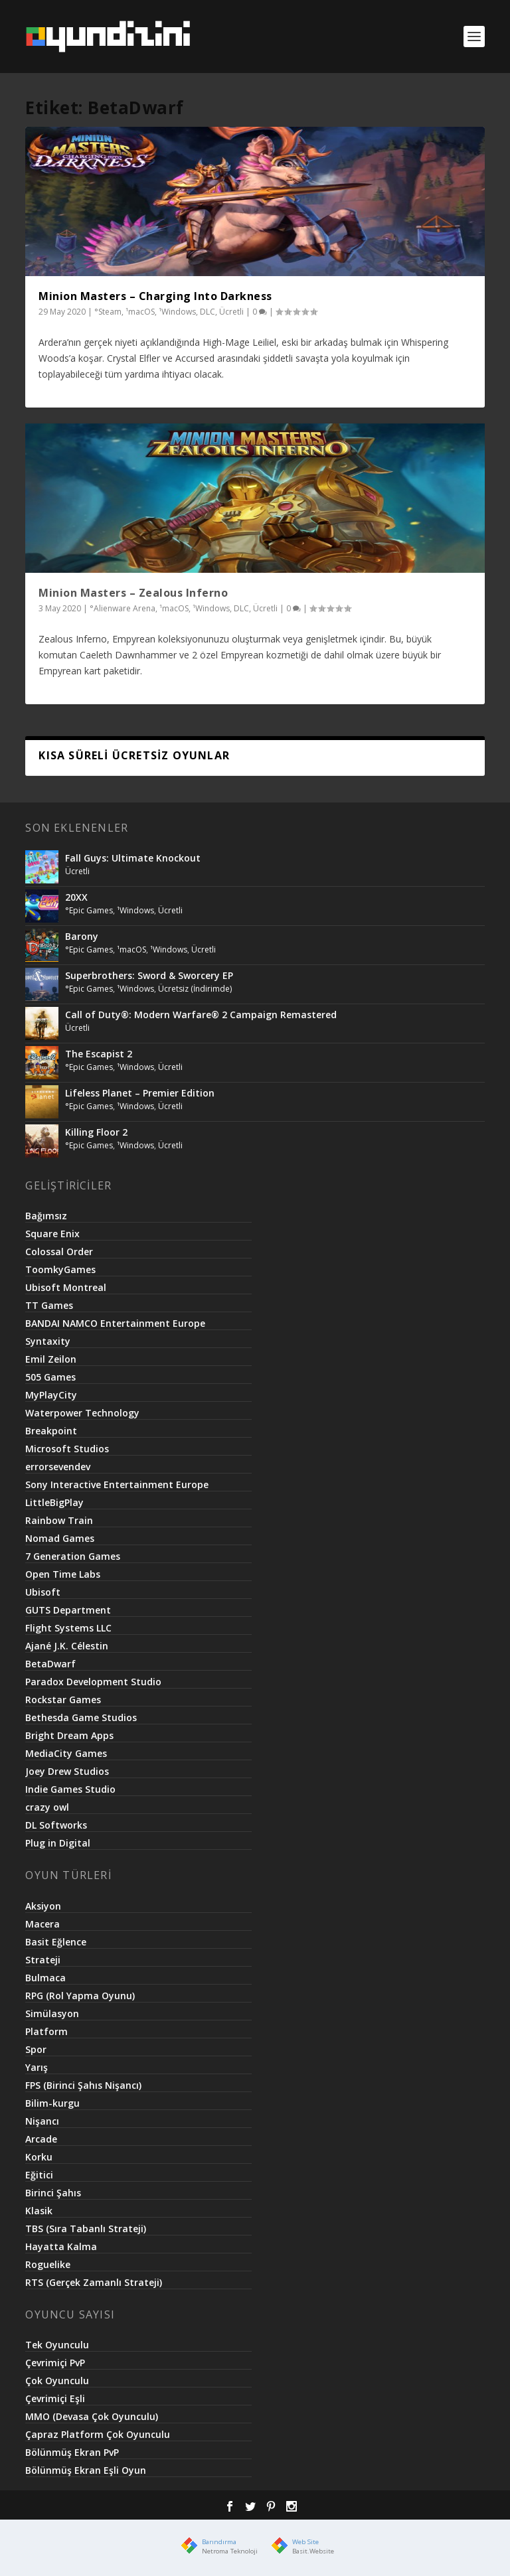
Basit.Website (313, 2551)
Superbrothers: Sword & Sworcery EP (149, 975)
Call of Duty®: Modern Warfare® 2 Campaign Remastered (201, 1014)
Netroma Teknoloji (230, 2551)
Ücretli (231, 311)
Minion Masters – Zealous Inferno (133, 592)
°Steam (108, 311)
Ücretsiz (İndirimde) (195, 988)
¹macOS (140, 311)
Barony (81, 936)
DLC (207, 311)
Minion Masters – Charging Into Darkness (155, 296)
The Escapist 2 (98, 1053)
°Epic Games (89, 910)
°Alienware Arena (122, 608)
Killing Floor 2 (96, 1132)
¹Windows (177, 311)
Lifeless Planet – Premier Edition (139, 1093)
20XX (76, 897)
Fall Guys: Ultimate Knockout (133, 858)
